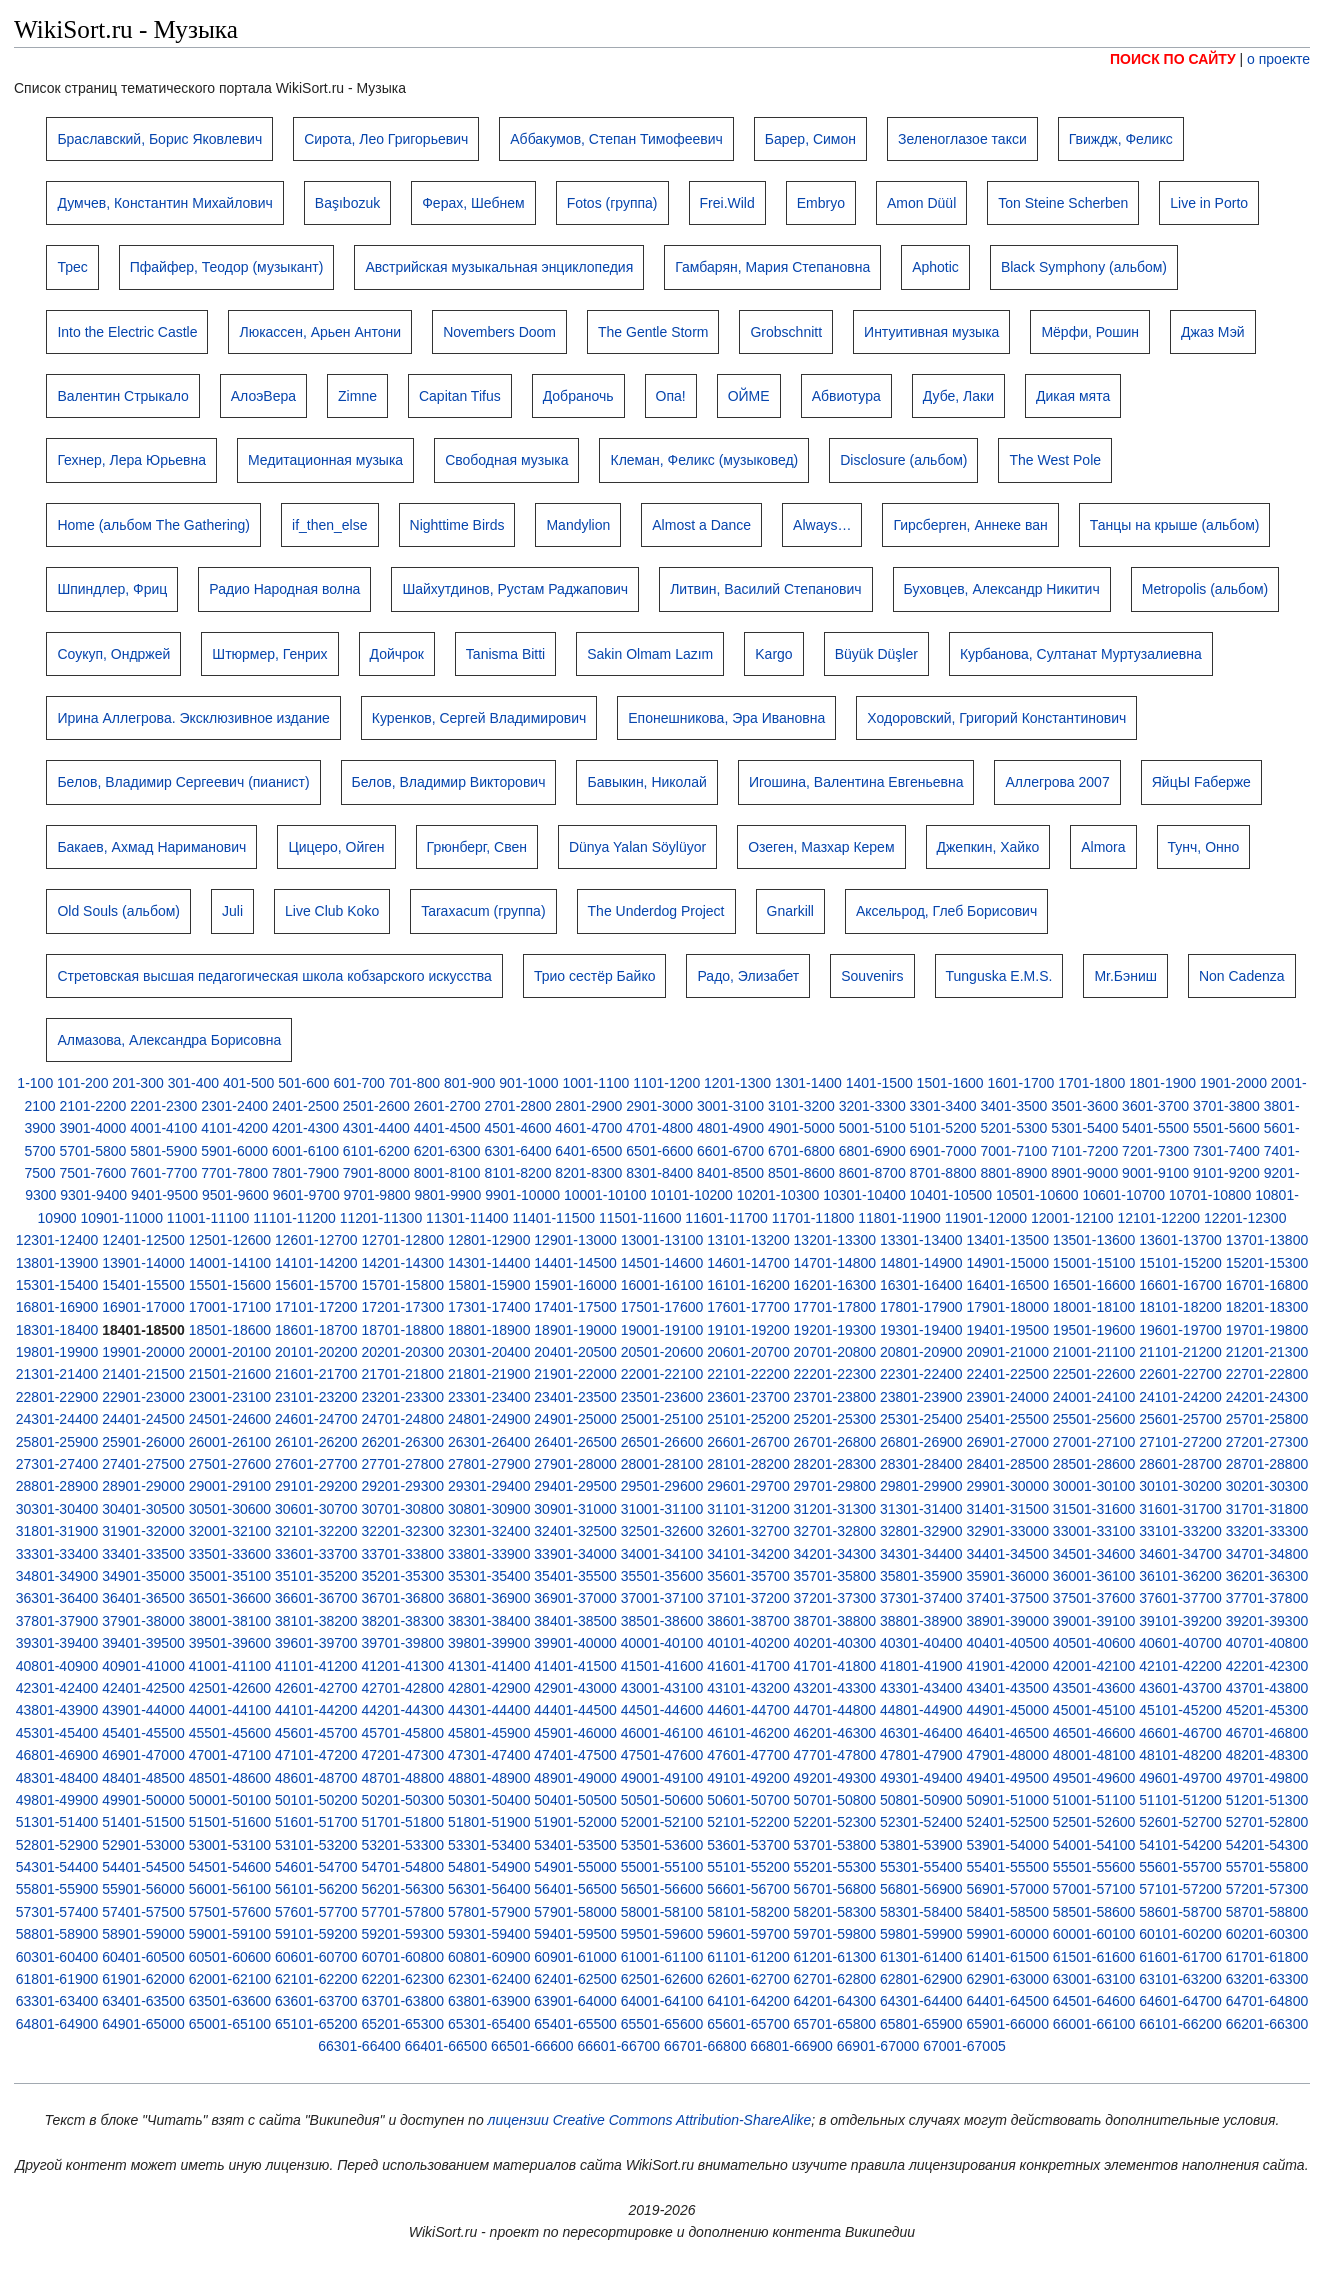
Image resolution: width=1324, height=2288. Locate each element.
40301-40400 (921, 1643)
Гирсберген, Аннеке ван (970, 525)
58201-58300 (835, 1912)
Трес (72, 267)
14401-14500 (575, 1263)
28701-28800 (1267, 1464)
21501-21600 (230, 1374)
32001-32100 (230, 1531)
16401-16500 (1007, 1285)
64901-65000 (143, 2024)
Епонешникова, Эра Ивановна (726, 718)
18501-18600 (230, 1330)
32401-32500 (575, 1531)
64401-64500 (1007, 2001)
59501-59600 (662, 1934)
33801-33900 (489, 1554)
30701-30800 (402, 1509)
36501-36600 (230, 1598)
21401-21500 (143, 1374)
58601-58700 (1180, 1912)
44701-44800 (835, 1710)
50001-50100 (230, 1800)
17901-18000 (1007, 1307)
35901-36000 (1007, 1576)
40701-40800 (1267, 1643)
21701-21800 (402, 1374)
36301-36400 (57, 1598)
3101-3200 (801, 1106)
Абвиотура (846, 396)
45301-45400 (57, 1733)
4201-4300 (305, 1128)
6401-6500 (588, 1151)
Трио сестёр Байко (595, 976)
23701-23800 (835, 1397)
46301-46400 (921, 1733)
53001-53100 (230, 1845)
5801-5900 (163, 1151)
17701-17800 (835, 1307)
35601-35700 (748, 1576)
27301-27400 (57, 1464)
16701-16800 (1267, 1285)
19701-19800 (1267, 1330)
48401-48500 (143, 1778)
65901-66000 (1007, 2024)
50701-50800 (835, 1800)
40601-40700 (1180, 1643)
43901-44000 (143, 1710)
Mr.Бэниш (1125, 976)
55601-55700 (1180, 1867)
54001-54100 (1094, 1845)
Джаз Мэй (1213, 332)
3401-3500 (1013, 1106)
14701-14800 (835, 1263)
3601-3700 (1155, 1106)
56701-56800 (835, 1889)
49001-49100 (662, 1778)
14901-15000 (1007, 1263)
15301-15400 (57, 1285)
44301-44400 (489, 1710)
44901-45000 (1007, 1710)
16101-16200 (748, 1285)
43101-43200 (748, 1688)
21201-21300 (1267, 1352)
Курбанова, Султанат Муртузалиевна (1081, 654)
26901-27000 (1007, 1442)
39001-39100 (1094, 1621)
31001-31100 (662, 1509)
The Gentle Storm (653, 332)
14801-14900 (921, 1263)
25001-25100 (662, 1419)
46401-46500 (1007, 1733)
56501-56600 (662, 1889)
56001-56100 (230, 1889)
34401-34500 (1007, 1554)
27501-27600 (230, 1464)
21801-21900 (489, 1374)
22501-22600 (1094, 1374)
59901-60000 (1007, 1934)
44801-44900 (921, 1710)
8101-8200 (518, 1173)
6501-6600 (659, 1151)
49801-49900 (57, 1800)
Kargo (773, 654)
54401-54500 (143, 1867)
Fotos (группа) (612, 203)
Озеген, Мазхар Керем (821, 847)
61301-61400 (921, 1957)
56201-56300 (402, 1889)
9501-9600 (235, 1195)
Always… (822, 525)
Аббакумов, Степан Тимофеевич (616, 139)
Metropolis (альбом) (1205, 589)
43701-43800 (1267, 1688)
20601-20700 (748, 1352)
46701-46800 (1267, 1733)
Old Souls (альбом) (118, 911)
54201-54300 (1267, 1845)
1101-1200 (666, 1083)
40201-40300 (835, 1643)
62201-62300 (402, 1979)
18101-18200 (1180, 1307)
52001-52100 (662, 1822)
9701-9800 (377, 1195)
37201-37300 (835, 1598)
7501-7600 (92, 1173)
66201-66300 (1267, 2024)
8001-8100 (447, 1173)
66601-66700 (619, 2046)
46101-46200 (748, 1733)
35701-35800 (835, 1576)
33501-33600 (230, 1554)
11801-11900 (899, 1218)
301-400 (193, 1083)
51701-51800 (402, 1822)
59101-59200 (316, 1934)
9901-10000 (522, 1195)
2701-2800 (518, 1106)
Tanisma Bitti (505, 654)
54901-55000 (575, 1867)
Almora (1103, 847)
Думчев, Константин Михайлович (164, 203)
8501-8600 (801, 1173)
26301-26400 (489, 1442)
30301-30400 (57, 1509)
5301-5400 (1084, 1128)
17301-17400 (489, 1307)
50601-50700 (748, 1800)
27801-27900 (489, 1464)
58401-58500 (1007, 1912)
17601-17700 (748, 1307)
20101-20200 (316, 1352)
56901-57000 (1007, 1889)
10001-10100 (605, 1195)
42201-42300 (1267, 1666)
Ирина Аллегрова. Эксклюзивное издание (193, 718)
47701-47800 (835, 1755)
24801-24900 (489, 1419)
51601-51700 (316, 1822)
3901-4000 (92, 1128)
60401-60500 (143, 1957)
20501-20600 (662, 1352)
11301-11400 (467, 1218)
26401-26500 (575, 1442)
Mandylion (578, 525)
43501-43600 (1094, 1688)
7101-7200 (1084, 1151)
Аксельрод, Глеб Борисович (946, 911)
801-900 (469, 1083)
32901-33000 (1007, 1531)
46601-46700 (1180, 1733)
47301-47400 (489, 1755)
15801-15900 (489, 1285)
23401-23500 (575, 1397)
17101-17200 (316, 1307)
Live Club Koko (332, 911)
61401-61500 (1007, 1957)
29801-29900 (921, 1486)
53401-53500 (575, 1845)
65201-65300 (402, 2024)
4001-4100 (163, 1128)
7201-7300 (1155, 1151)
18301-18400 (57, 1330)
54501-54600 (230, 1867)
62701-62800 (835, 1979)
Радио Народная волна (284, 589)
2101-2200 (92, 1106)
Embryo (821, 203)
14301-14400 (489, 1263)
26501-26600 (662, 1442)
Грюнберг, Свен (477, 847)
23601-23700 (748, 1397)
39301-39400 (57, 1643)
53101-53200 (316, 1845)
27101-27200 (1180, 1442)
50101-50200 (316, 1800)
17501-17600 (662, 1307)
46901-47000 (143, 1755)
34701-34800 (1267, 1554)
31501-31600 (1094, 1509)
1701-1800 (1091, 1083)
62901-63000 (1007, 1979)
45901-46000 (575, 1733)
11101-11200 (294, 1218)
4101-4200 (234, 1128)
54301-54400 (57, 1867)
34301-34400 (921, 1554)
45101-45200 (1180, 1710)
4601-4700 (588, 1128)
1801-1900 (1162, 1083)
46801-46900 (57, 1755)
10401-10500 (951, 1195)
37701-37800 (1267, 1598)
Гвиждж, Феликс (1121, 139)
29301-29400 (489, 1486)
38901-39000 (1007, 1621)
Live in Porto (1209, 203)
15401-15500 (143, 1285)
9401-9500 (164, 1195)
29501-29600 (662, 1486)
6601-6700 (730, 1151)
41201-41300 (402, 1666)
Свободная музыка (506, 460)
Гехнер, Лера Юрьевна (131, 460)
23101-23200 (316, 1397)
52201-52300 (835, 1822)
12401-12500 (143, 1240)
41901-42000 (1007, 1666)
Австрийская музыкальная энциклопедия (499, 267)
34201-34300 (835, 1554)
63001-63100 (1094, 1979)
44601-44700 (748, 1710)
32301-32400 (489, 1531)
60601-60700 (316, 1957)
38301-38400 (489, 1621)
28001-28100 (662, 1464)
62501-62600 (662, 1979)
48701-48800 (402, 1778)
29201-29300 (402, 1486)
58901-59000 (143, 1934)
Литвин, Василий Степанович (765, 589)
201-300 (137, 1083)
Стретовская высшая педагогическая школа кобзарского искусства (274, 976)
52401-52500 (1007, 1822)
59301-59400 (489, 1934)
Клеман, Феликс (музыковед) (704, 460)
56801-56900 (921, 1889)
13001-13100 (662, 1240)
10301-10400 (864, 1195)
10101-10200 (691, 1195)
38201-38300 (402, 1621)
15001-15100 (1094, 1263)
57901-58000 (575, 1912)
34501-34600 (1094, 1554)
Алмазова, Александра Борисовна (169, 1040)
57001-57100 (1094, 1889)
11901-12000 (986, 1218)
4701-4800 (659, 1128)
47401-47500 (575, 1755)
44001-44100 (230, 1710)
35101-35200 (316, 1576)
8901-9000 (1084, 1173)
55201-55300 (835, 1867)
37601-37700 (1180, 1598)
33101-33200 (1180, 1531)
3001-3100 (730, 1106)
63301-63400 (57, 2001)
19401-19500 (1007, 1330)
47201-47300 (402, 1755)
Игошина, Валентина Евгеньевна (856, 782)
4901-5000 (801, 1128)
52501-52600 (1094, 1822)
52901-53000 (143, 1845)
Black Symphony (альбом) (1084, 267)
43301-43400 (921, 1688)
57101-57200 (1180, 1889)
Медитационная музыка (325, 460)
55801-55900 (57, 1889)
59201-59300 (402, 1934)
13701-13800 (1267, 1240)
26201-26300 (402, 1442)
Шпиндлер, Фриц (112, 589)
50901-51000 (1007, 1800)
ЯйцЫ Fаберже (1201, 782)
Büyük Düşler (876, 654)
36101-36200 (1180, 1576)
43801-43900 (57, 1710)
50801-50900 (921, 1800)
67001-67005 (964, 2046)
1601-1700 (1020, 1083)
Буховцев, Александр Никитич (1002, 589)
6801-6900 (872, 1151)
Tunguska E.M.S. (999, 976)
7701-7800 (234, 1173)
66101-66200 (1180, 2024)
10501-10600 (1037, 1195)
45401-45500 (143, 1733)
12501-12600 (230, 1240)
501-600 (303, 1083)
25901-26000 (143, 1442)
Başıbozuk (347, 203)
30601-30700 (316, 1509)
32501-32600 (662, 1531)
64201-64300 (835, 2001)
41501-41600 (662, 1666)
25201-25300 (835, 1419)
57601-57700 (316, 1912)
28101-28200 (748, 1464)
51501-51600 (230, 1822)
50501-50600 (662, 1800)
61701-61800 (1267, 1957)
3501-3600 (1084, 1106)
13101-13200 (748, 1240)
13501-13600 (1094, 1240)
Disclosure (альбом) (903, 460)
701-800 (414, 1083)
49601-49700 (1180, 1778)
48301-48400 (57, 1778)
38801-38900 (921, 1621)
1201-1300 (737, 1083)
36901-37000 (575, 1598)
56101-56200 (316, 1889)
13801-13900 (57, 1263)
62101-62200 (316, 1979)
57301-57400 (57, 1912)
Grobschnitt (786, 332)
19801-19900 (57, 1352)
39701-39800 (402, 1643)
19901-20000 (143, 1352)
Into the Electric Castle (127, 332)
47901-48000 (1007, 1755)
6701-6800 (801, 1151)
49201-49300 (835, 1778)
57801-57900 (489, 1912)
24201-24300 (1267, 1397)
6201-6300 (447, 1151)
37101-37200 (748, 1598)
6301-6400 (518, 1151)
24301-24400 (57, 1419)
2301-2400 (234, 1106)
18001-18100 (1094, 1307)
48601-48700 (316, 1778)
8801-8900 (1013, 1173)
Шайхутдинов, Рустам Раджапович (515, 589)
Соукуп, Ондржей (113, 654)
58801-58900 (57, 1934)
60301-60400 (57, 1957)
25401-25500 (1007, 1419)
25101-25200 (748, 1419)
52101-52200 (748, 1822)
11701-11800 (813, 1218)
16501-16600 (1094, 1285)
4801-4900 (730, 1128)
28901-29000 (143, 1486)
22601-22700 (1180, 1374)
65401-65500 (575, 2024)
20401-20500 (575, 1352)
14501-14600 (662, 1263)
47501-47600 (662, 1755)
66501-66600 (532, 2046)
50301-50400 (489, 1800)
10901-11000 (121, 1218)
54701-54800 (402, 1867)
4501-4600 (518, 1128)
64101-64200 (748, 2001)
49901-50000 (143, 1800)
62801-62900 (921, 1979)
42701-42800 (402, 1688)
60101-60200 (1180, 1934)
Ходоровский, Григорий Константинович (996, 718)
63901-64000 (575, 2001)
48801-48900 (489, 1778)
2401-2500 (305, 1106)
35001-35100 (230, 1576)
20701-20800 (835, 1352)
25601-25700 (1180, 1419)
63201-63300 (1267, 1979)
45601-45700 (316, 1733)
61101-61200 (748, 1957)
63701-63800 (402, 2001)
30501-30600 (230, 1509)
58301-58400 (921, 1912)
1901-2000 (1233, 1083)
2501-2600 (376, 1106)
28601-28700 (1180, 1464)
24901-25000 (575, 1419)
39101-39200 (1180, 1621)
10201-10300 (778, 1195)
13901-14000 (143, 1263)
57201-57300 (1267, 1889)
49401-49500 (1007, 1778)
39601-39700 (316, 1643)
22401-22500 (1007, 1374)
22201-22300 (835, 1374)
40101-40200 (748, 1643)
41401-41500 (575, 1666)
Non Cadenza (1242, 976)
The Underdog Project (656, 911)
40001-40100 (662, 1643)
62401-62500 (575, 1979)
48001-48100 (1094, 1755)
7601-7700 (163, 1173)
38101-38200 (316, 1621)
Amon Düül (921, 203)
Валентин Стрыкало (122, 396)
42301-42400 (57, 1688)
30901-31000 (575, 1509)
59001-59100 (230, 1934)
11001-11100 (208, 1218)
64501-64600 (1094, 2001)
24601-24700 (316, 1419)
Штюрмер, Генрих (269, 654)
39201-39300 (1267, 1621)
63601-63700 (316, 2001)
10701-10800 (1210, 1195)
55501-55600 (1094, 1867)
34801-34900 (57, 1576)
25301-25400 (921, 1419)
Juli (232, 911)
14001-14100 (230, 1263)
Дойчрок (397, 654)
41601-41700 (748, 1666)
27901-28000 (575, 1464)
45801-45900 (489, 1733)
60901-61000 (575, 1957)
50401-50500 (575, 1800)
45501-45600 (230, 1733)
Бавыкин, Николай (646, 782)
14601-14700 (748, 1263)
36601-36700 (316, 1598)
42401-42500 (143, 1688)
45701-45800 (402, 1733)
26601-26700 (748, 1442)
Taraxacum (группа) (483, 911)
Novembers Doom (499, 332)
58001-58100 (662, 1912)
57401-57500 (143, 1912)
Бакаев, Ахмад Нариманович (151, 847)
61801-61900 (57, 1979)
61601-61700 (1180, 1957)
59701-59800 (835, 1934)
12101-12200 (1158, 1218)
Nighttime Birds (457, 525)
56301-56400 (489, 1889)
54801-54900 (489, 1867)
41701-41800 (835, 1666)
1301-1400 (808, 1083)
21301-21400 (57, 1374)
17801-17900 (921, 1307)
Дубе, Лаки (958, 396)
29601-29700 (748, 1486)
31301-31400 (921, 1509)
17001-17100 (230, 1307)
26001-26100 (230, 1442)
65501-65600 (662, 2024)
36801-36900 (489, 1598)
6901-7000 (943, 1151)
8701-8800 (943, 1173)
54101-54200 (1180, 1845)
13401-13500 (1007, 1240)
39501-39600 (230, 1643)
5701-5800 (92, 1151)
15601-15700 (316, 1285)
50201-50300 (402, 1800)
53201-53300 (402, 1845)
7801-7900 (305, 1173)
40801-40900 (57, 1666)
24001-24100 (1094, 1397)
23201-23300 (402, 1397)
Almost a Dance (701, 525)
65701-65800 (835, 2024)
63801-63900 (489, 2001)
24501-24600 (230, 1419)
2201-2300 (163, 1106)
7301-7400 (1226, 1151)
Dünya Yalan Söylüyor (637, 847)
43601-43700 (1180, 1688)
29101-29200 (316, 1486)
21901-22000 (575, 1374)
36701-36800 (402, 1598)
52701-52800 (1267, 1822)
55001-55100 (662, 1867)
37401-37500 (1007, 1598)
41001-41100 (230, 1666)
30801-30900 (489, 1509)
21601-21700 (316, 1374)
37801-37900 (57, 1621)
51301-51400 (57, 1822)
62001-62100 (230, 1979)
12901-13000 (575, 1240)
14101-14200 (316, 1263)
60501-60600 (230, 1957)
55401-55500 (1007, 1867)
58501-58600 (1094, 1912)
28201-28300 (835, 1464)
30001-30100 (1094, 1486)
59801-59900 (921, 1934)
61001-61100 (662, 1957)
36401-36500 (143, 1598)
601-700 (358, 1083)
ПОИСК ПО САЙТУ (1173, 59)
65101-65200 (316, 2024)
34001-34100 (662, 1554)
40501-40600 (1094, 1643)
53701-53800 (835, 1845)
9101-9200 (1226, 1173)
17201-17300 (402, 1307)
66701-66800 (705, 2046)
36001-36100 (1094, 1576)
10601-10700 (1123, 1195)
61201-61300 (835, 1957)
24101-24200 (1180, 1397)
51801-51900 (489, 1822)
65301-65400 (489, 2024)
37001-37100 (662, 1598)
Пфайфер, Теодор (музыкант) (227, 267)
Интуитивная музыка (931, 332)
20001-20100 (230, 1352)
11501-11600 (640, 1218)
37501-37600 (1094, 1598)
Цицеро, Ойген (336, 847)
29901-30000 (1007, 1486)
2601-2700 (447, 1106)
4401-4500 (447, 1128)
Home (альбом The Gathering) (153, 525)
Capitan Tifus (460, 396)
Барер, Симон (810, 139)
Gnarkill (790, 911)
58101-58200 (748, 1912)
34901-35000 (143, 1576)
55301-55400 (921, 1867)
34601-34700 (1180, 1554)
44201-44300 (402, 1710)
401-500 (248, 1083)
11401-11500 (554, 1218)
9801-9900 (447, 1195)
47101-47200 (316, 1755)
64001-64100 (662, 2001)
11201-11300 (381, 1218)
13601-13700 (1180, 1240)
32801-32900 (921, 1531)
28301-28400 (921, 1464)
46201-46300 (835, 1733)
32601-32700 (748, 1531)
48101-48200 (1180, 1755)
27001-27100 (1094, 1442)
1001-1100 (595, 1083)
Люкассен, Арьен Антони (320, 332)
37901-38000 (143, 1621)
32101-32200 (316, 1531)
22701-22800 (1267, 1374)
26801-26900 (921, 1442)
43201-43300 (835, 1688)
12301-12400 (57, 1240)
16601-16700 (1180, 1285)
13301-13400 (921, 1240)
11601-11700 (726, 1218)
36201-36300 (1267, 1576)
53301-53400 (489, 1845)
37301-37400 (921, 1598)
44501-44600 (662, 1710)
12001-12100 (1072, 1218)
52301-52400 (921, 1822)
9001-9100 (1155, 1173)
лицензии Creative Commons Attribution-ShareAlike (650, 2120)
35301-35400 (489, 1576)
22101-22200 (748, 1374)
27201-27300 (1267, 1442)
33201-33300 (1267, 1531)
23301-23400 (489, 1397)
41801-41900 (921, 1666)
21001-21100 (1094, 1352)
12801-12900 (489, 1240)
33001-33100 (1094, 1531)
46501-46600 (1094, 1733)
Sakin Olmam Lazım (650, 654)
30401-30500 (143, 1509)
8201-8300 (588, 1173)
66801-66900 (791, 2046)
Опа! (671, 396)
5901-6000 (234, 1151)
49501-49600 (1094, 1778)
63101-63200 (1180, 1979)
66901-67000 (878, 2046)
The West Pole (1055, 460)
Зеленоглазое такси (962, 139)
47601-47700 (748, 1755)
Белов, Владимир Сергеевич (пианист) (183, 782)
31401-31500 (1007, 1509)
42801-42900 (489, 1688)
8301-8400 (659, 1173)
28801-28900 (57, 1486)
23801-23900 (921, 1397)
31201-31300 (835, 1509)
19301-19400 (921, 1330)
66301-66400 (359, 2046)
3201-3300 (872, 1106)
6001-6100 (305, 1151)
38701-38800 (835, 1621)
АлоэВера (263, 396)
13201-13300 (835, 1240)
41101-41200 (316, 1666)
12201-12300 (1245, 1218)
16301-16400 (921, 1285)
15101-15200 (1180, 1263)
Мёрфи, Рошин (1090, 332)
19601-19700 (1180, 1330)
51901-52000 (575, 1822)
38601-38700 (748, 1621)
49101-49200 (748, 1778)
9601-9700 (306, 1195)
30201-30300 (1267, 1486)
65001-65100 (230, 2024)
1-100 (35, 1083)
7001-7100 (1013, 1151)
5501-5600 (1226, 1128)
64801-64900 (57, 2024)
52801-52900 (57, 1845)
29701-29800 (835, 1486)
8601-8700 (872, 1173)
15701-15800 (402, 1285)
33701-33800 (402, 1554)
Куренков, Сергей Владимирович (479, 718)
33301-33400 (57, 1554)
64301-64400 (921, 2001)
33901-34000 (575, 1554)
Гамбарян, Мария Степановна (772, 267)
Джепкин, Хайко (988, 847)
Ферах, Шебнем (473, 203)
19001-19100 (662, 1330)
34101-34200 (748, 1554)
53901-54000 (1007, 1845)
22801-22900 (57, 1397)
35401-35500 (575, 1576)
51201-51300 (1267, 1800)
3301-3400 (943, 1106)
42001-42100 (1094, 1666)
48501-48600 (230, 1778)
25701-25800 (1267, 1419)
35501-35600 (662, 1576)
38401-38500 (575, 1621)
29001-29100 (230, 1486)
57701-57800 (402, 1912)
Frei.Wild (727, 203)
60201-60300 (1267, 1934)
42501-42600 (230, 1688)
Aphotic (935, 267)
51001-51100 (1094, 1800)
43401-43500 (1007, 1688)
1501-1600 (950, 1083)
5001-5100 (872, 1128)
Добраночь (578, 396)
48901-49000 (575, 1778)
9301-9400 (93, 1195)
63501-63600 (230, 2001)
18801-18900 (489, 1330)
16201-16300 (835, 1285)
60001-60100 (1094, 1934)
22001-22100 (662, 1374)
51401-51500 (143, 1822)
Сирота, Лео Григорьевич (386, 139)
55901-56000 (143, 1889)
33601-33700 (316, 1554)
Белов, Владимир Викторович (449, 782)
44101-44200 (316, 1710)
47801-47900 (921, 1755)
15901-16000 (575, 1285)
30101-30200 (1180, 1486)
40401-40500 (1007, 1643)
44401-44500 (575, 1710)
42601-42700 (316, 1688)
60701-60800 (402, 1957)
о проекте (1278, 59)
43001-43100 (662, 1688)
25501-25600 (1094, 1419)
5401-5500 (1155, 1128)
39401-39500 (143, 1643)
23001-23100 (230, 1397)
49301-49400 (921, 1778)
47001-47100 (230, 1755)
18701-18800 (402, 1330)
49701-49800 (1267, 1778)
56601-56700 (748, 1889)
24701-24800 (402, 1419)
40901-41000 (143, 1666)
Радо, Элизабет (748, 976)
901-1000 (528, 1083)
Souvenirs (872, 976)
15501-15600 (230, 1285)
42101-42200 (1180, 1666)
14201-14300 (402, 1263)
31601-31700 (1180, 1509)
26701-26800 (835, 1442)
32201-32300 (402, 1531)
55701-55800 (1267, 1867)
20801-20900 (921, 1352)
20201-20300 (402, 1352)
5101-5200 (943, 1128)
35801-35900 (921, 1576)
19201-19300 (835, 1330)
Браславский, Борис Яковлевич (159, 139)
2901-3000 (659, 1106)
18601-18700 (316, 1330)
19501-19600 (1094, 1330)
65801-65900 (921, 2024)
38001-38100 (230, 1621)
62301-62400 (489, 1979)
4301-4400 (376, 1128)
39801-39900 (489, 1643)
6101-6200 (376, 1151)
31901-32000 (143, 1531)
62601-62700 (748, 1979)
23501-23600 (662, 1397)
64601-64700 (1180, 2001)
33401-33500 (143, 1554)
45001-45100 (1094, 1710)
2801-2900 (588, 1106)
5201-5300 (1013, 1128)
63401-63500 (143, 2001)
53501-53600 (662, 1845)
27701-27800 (402, 1464)
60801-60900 (489, 1957)
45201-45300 (1267, 1710)
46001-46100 (662, 1733)
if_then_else (330, 525)
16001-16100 (662, 1285)
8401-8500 (730, 1173)
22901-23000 (143, 1397)
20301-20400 (489, 1352)
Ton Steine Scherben (1063, 203)
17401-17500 (575, 1307)
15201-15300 (1267, 1263)
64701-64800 (1267, 2001)
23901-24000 (1007, 1397)
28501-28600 (1094, 1464)
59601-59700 (748, 1934)
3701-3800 (1226, 1106)
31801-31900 (57, 1531)
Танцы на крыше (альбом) (1175, 525)
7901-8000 (376, 1173)
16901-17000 (143, 1307)
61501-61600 (1094, 1957)
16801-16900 (57, 1307)
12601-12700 (316, 1240)
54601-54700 (316, 1867)
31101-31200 (748, 1509)
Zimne (357, 396)
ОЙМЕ (749, 396)
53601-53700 (748, 1845)
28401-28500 (1007, 1464)
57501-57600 (230, 1912)
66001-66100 (1094, 2024)
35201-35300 (402, 1576)
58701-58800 (1267, 1912)
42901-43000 (575, 1688)
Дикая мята (1073, 396)
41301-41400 (489, 1666)
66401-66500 (446, 2046)
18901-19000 (575, 1330)
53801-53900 (921, 1845)
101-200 (82, 1083)
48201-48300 (1267, 1755)
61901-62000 (143, 1979)
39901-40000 (575, 1643)
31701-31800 (1267, 1509)
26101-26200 (316, 1442)
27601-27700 (316, 1464)
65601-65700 (748, 2024)
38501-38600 (662, 1621)
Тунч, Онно (1204, 847)
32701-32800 (835, 1531)
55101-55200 (748, 1867)
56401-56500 (575, 1889)
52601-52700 (1180, 1822)
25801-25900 (57, 1442)
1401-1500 (879, 1083)
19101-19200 (748, 1330)
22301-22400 (921, 1374)
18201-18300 (1267, 1307)
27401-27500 (143, 1464)
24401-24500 (143, 1419)
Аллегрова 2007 (1057, 782)
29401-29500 (575, 1486)
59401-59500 (575, 1934)
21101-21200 (1180, 1352)
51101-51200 (1180, 1800)
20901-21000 (1007, 1352)
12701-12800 (402, 1240)
